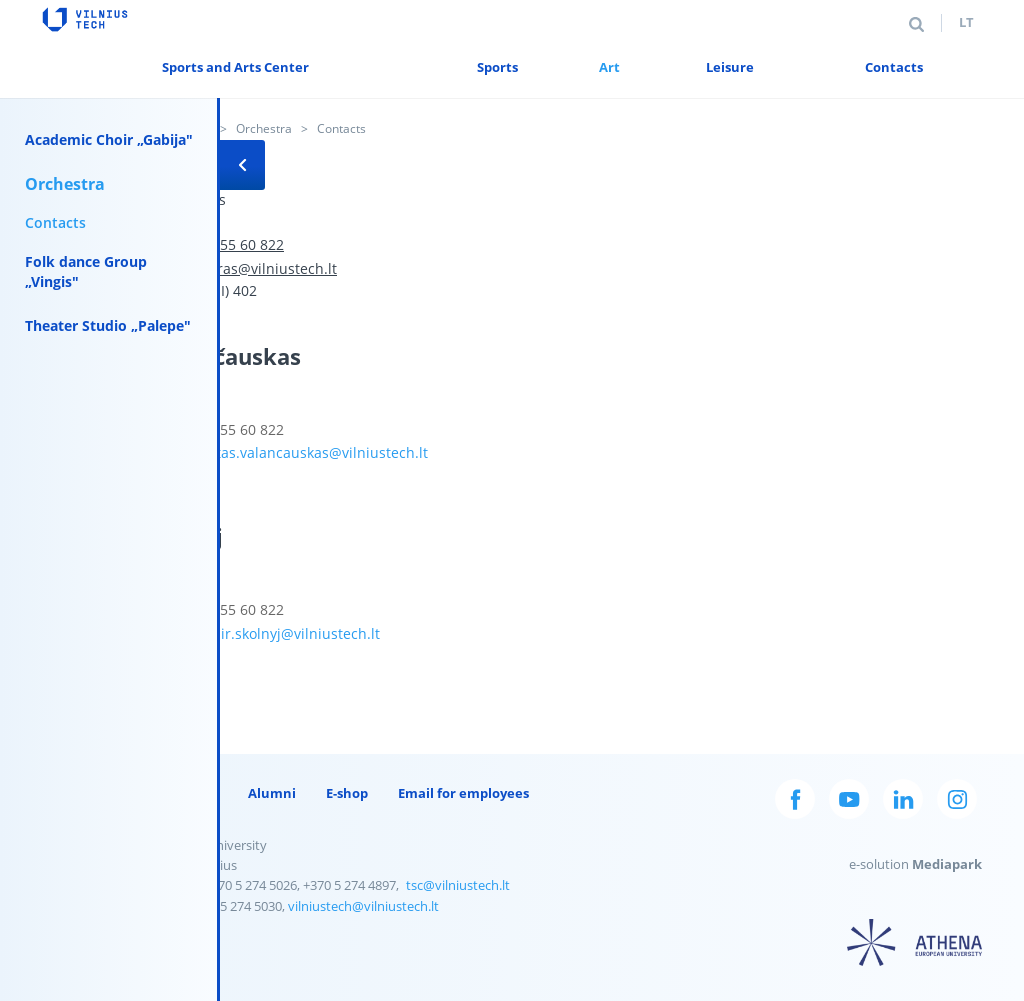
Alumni (272, 793)
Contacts (55, 222)
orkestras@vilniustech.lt (256, 268)
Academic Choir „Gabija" (109, 139)
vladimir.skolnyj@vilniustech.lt (278, 633)
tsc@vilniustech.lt (458, 885)
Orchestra (264, 128)
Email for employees (463, 793)
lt (966, 22)
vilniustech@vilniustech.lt (363, 906)
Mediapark (947, 864)
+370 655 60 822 (230, 244)
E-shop (347, 793)
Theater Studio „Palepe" (108, 325)
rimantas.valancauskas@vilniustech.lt (302, 452)
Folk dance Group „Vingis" (86, 271)
